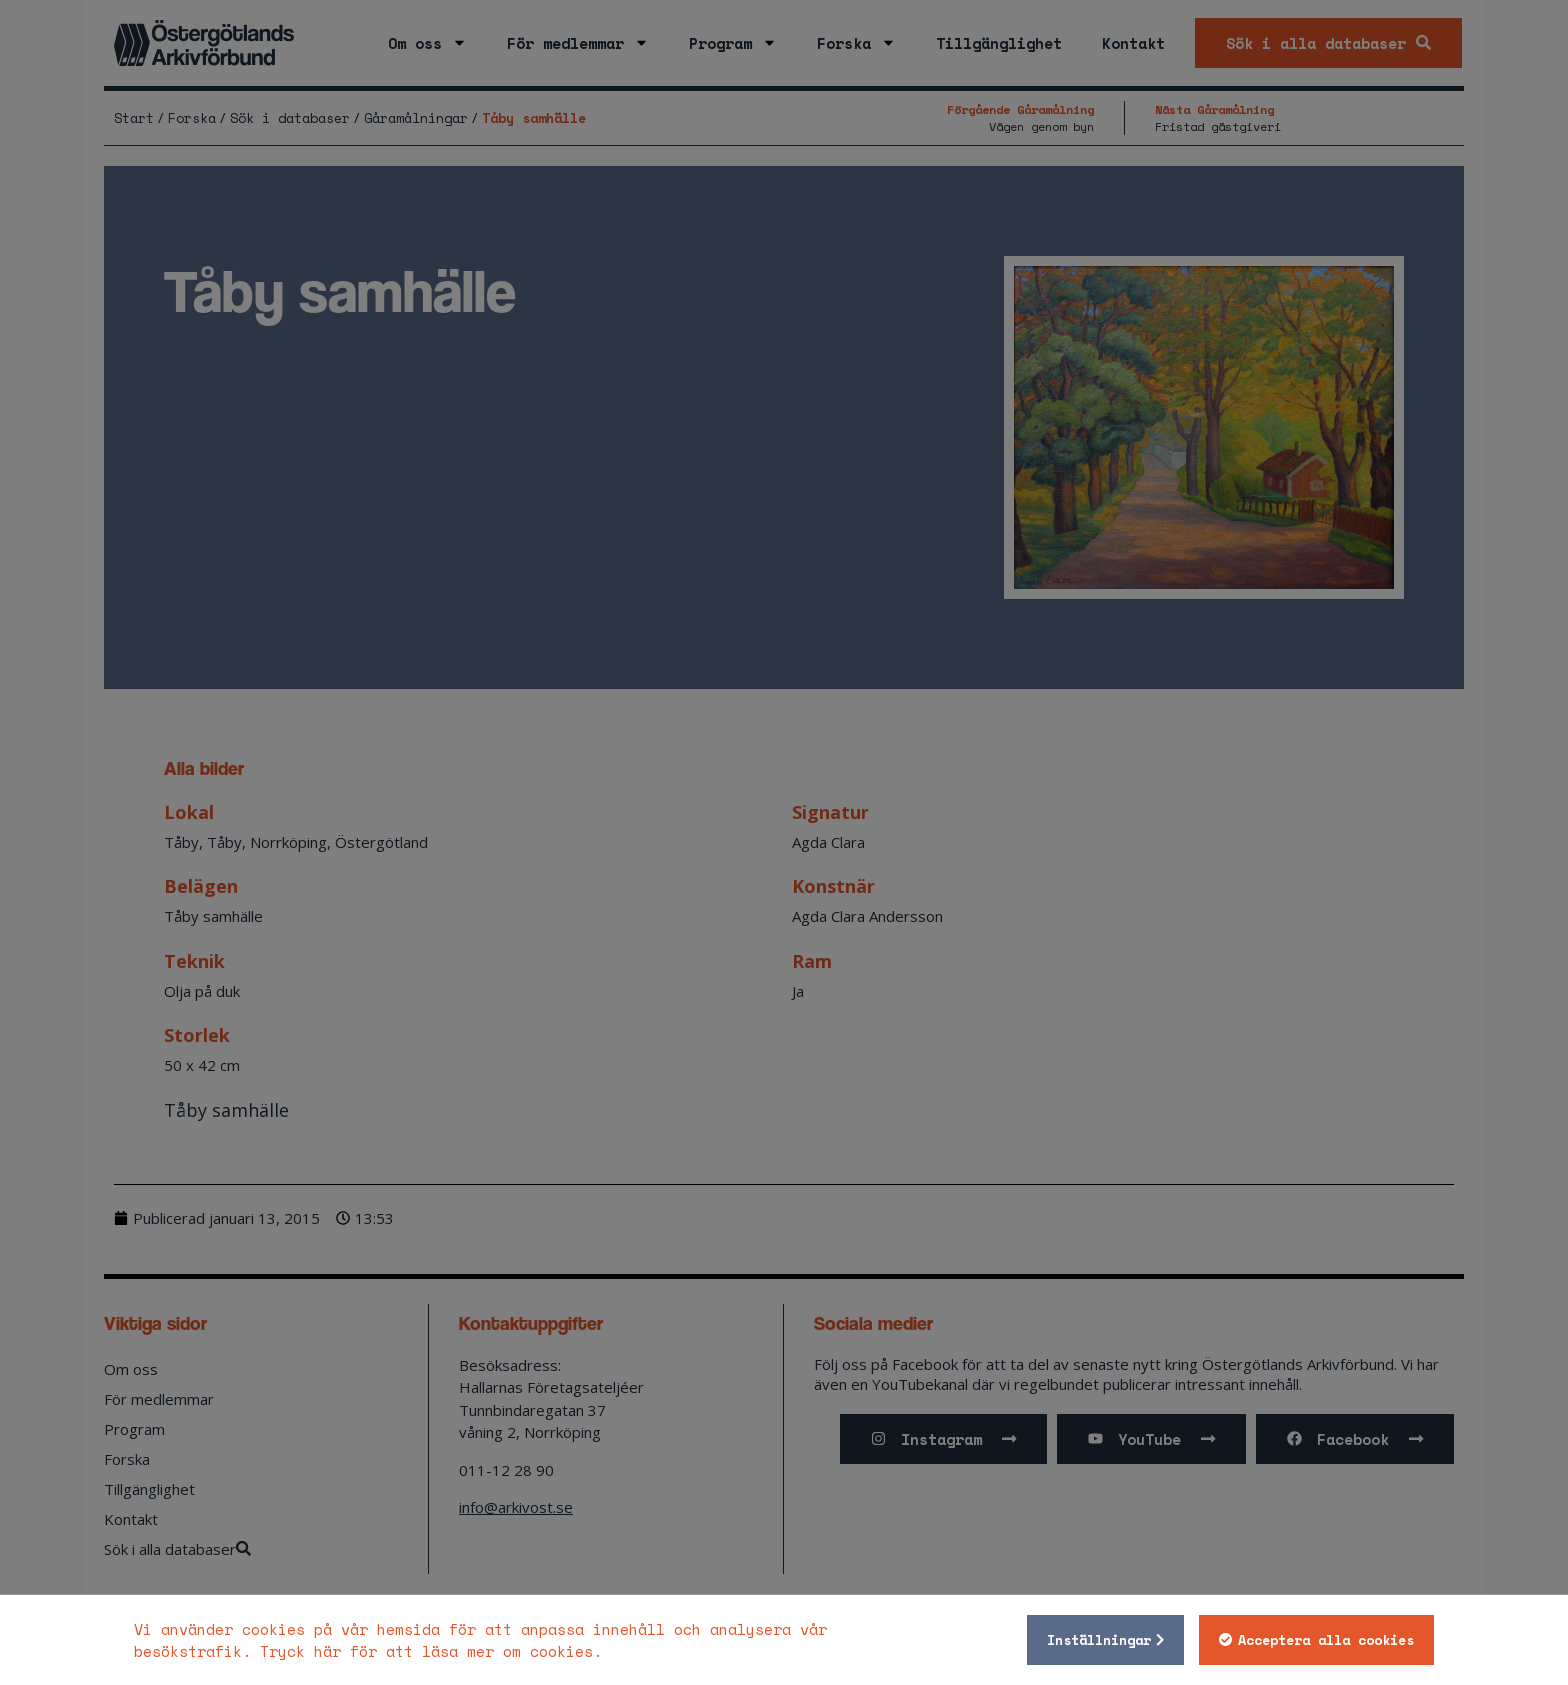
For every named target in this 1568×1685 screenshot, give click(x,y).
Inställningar (1099, 1640)
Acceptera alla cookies (1326, 1640)
